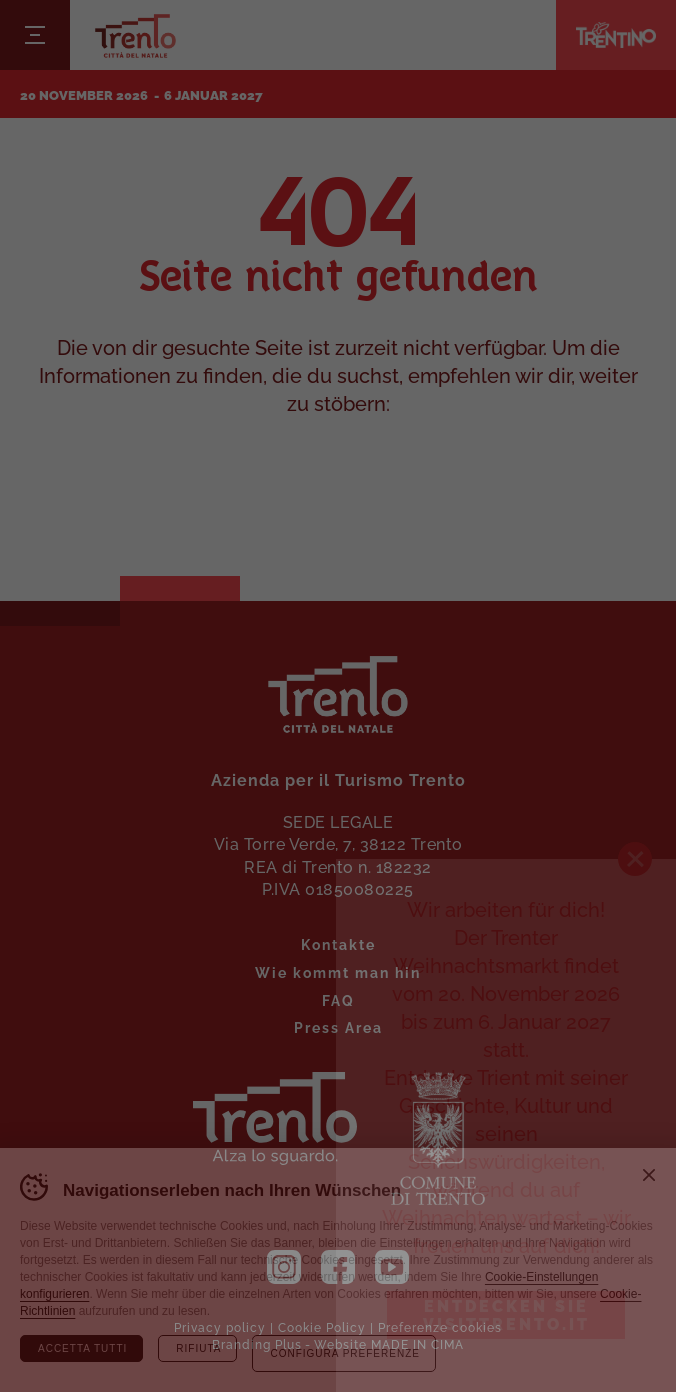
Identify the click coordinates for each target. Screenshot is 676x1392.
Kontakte (338, 943)
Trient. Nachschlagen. (275, 1118)
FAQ (338, 999)
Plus (288, 1343)
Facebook (338, 1267)
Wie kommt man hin (338, 971)
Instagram (284, 1267)
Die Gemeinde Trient (438, 1138)
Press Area (338, 1026)
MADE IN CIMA (417, 1343)
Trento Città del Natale (135, 35)
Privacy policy (220, 1326)
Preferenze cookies (440, 1326)
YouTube (392, 1267)
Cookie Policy (322, 1326)
